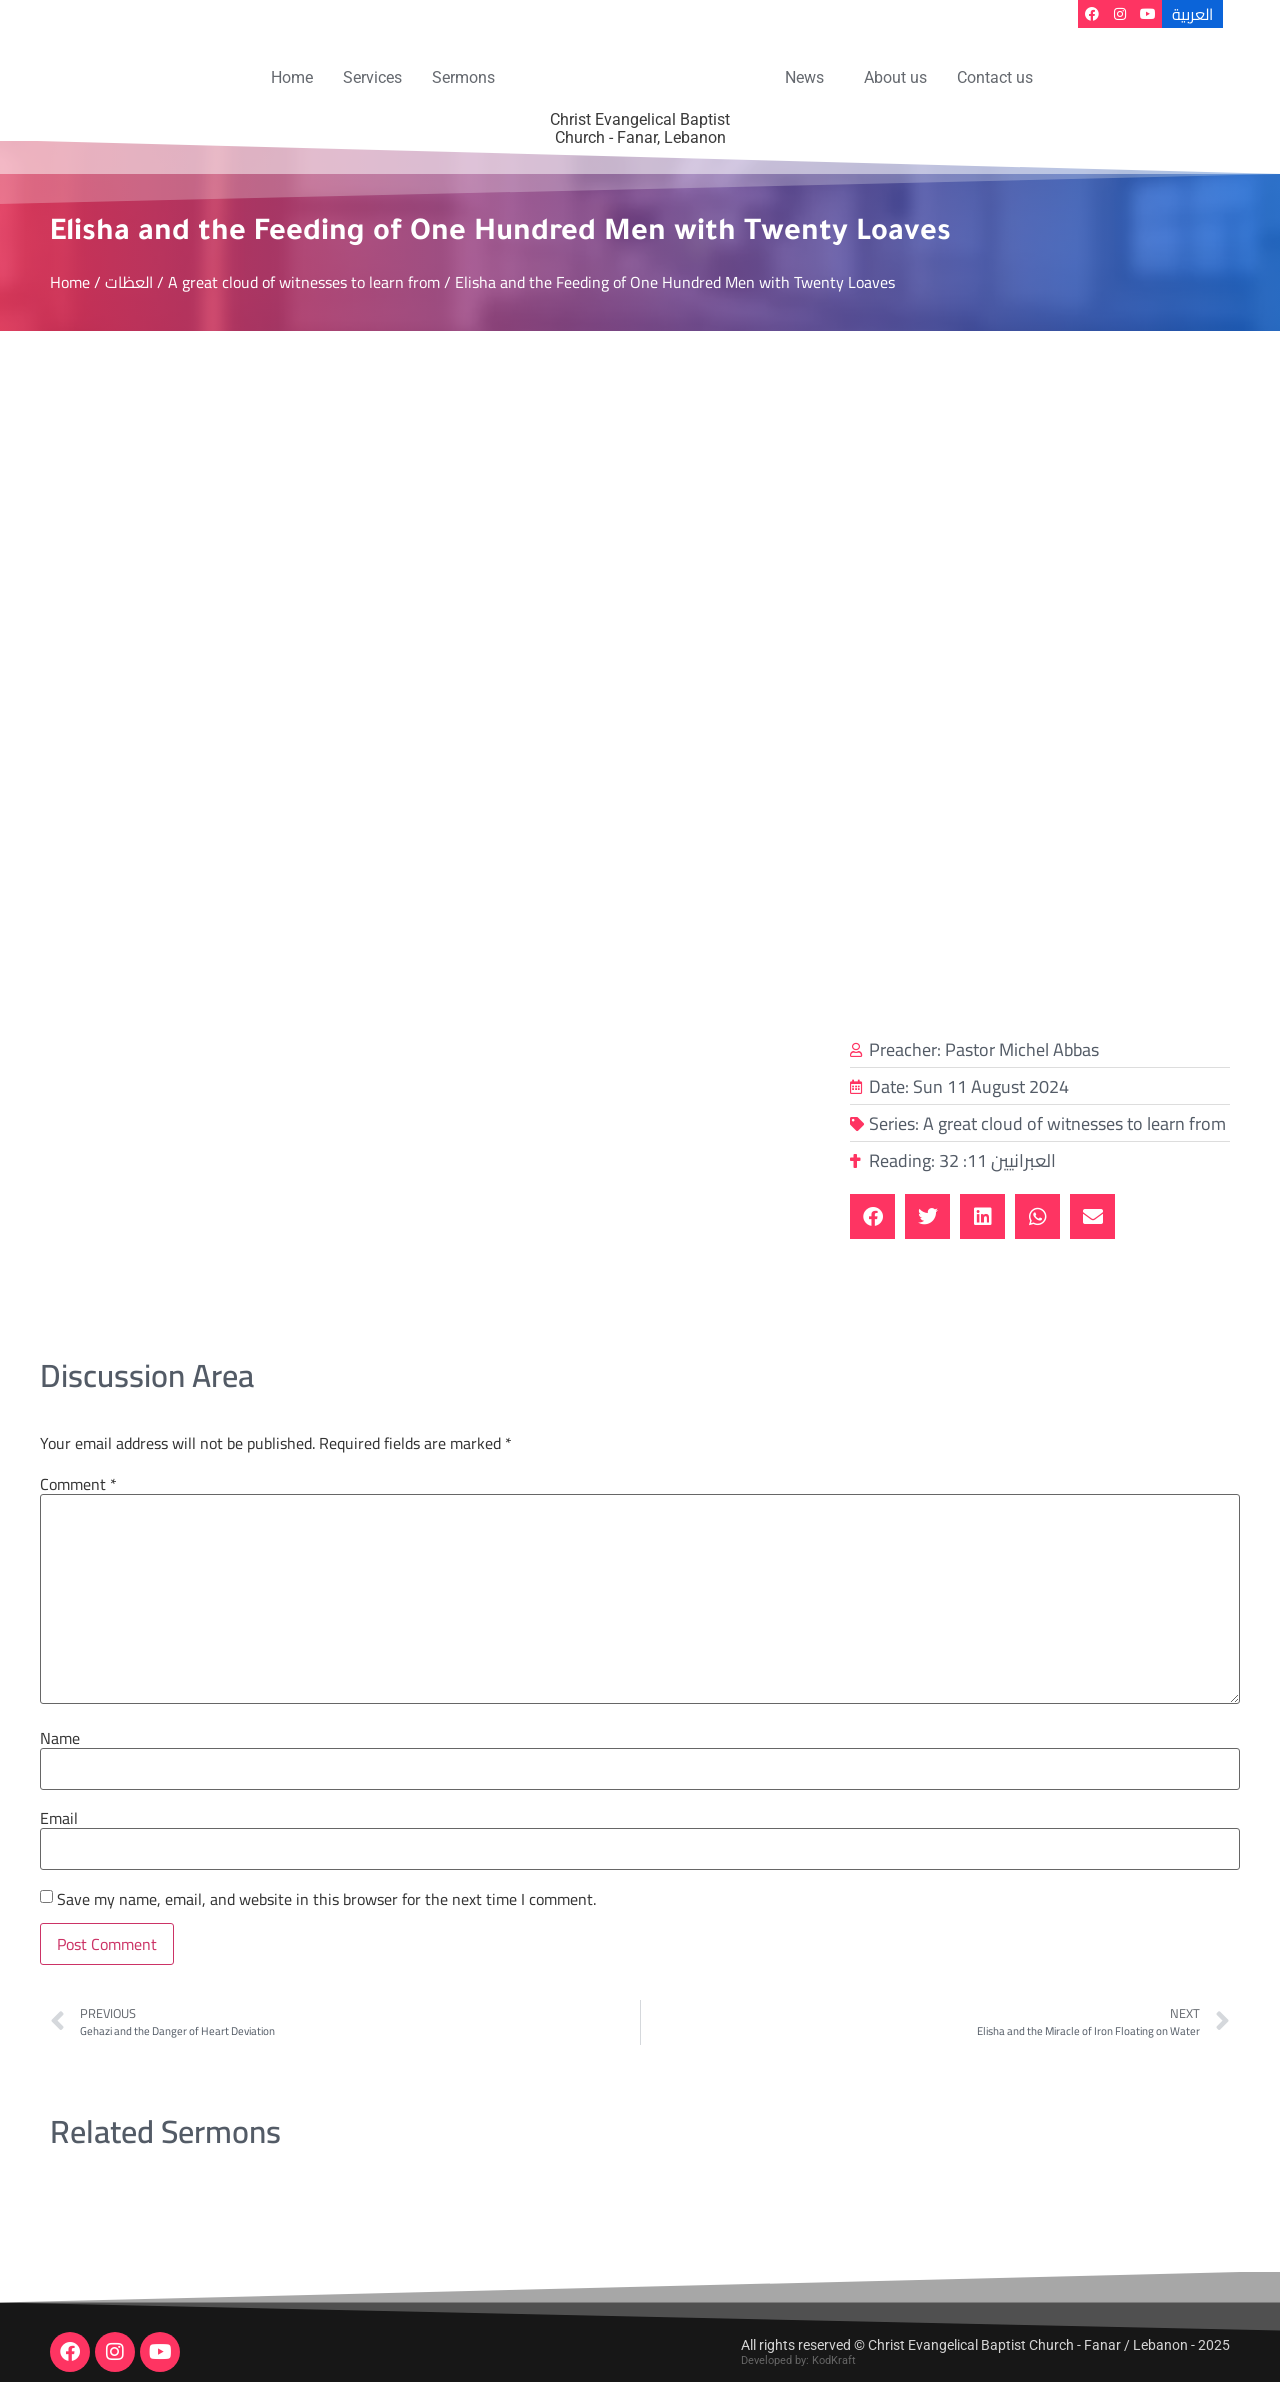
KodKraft (834, 2360)
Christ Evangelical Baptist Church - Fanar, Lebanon (640, 128)
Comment (78, 1484)
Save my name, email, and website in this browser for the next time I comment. (326, 1899)
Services (372, 77)
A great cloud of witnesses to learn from (304, 282)
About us (895, 77)
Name (60, 1738)
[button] (809, 78)
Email (59, 1818)
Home (292, 77)
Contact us (995, 77)
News (804, 77)
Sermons (463, 77)
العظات (129, 282)
